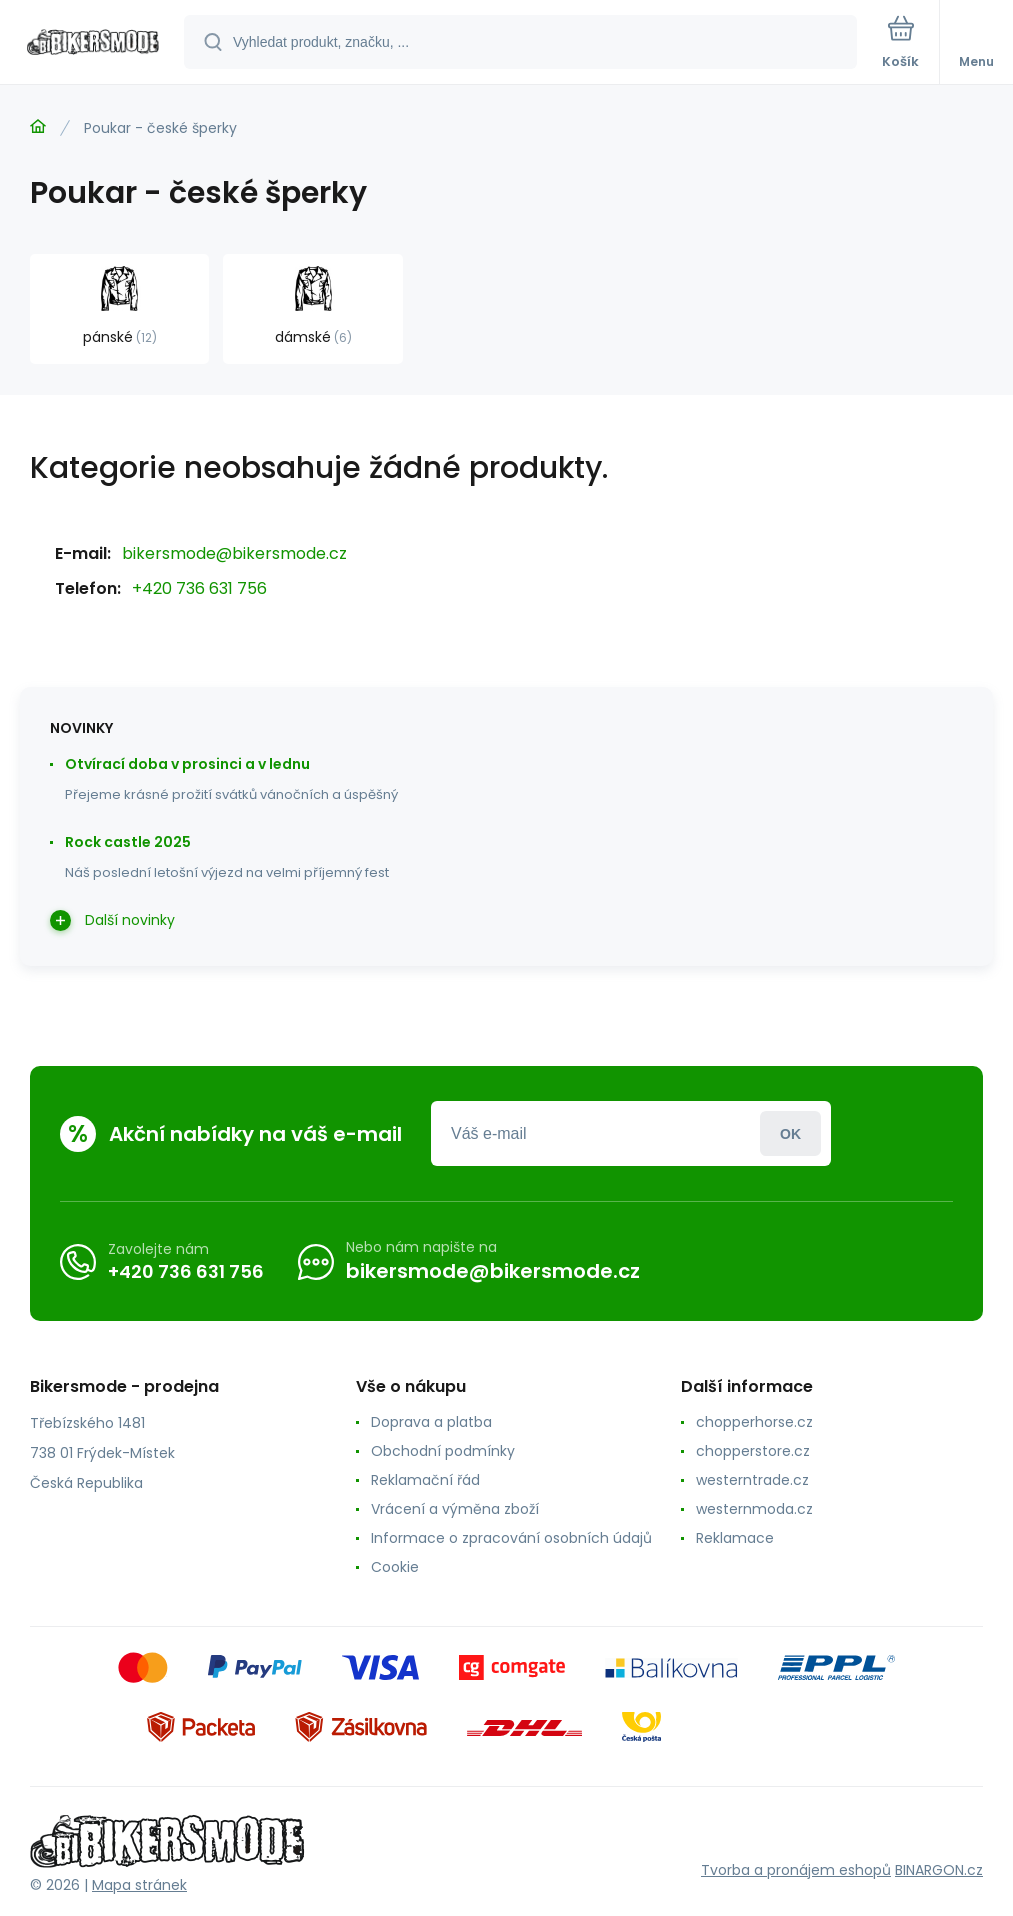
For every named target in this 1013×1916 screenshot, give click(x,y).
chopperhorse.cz (754, 1422)
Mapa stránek (139, 1885)
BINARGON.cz (939, 1870)
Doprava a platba (431, 1422)
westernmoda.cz (754, 1509)
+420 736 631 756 (199, 588)
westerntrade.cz (752, 1480)
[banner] (93, 43)
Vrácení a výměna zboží (455, 1509)
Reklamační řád (425, 1480)
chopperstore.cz (753, 1451)
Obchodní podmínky (443, 1451)
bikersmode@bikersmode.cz (234, 553)
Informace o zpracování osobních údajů (511, 1538)
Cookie (395, 1567)
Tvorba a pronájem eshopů (796, 1870)
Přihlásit (790, 1133)
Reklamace (735, 1538)
